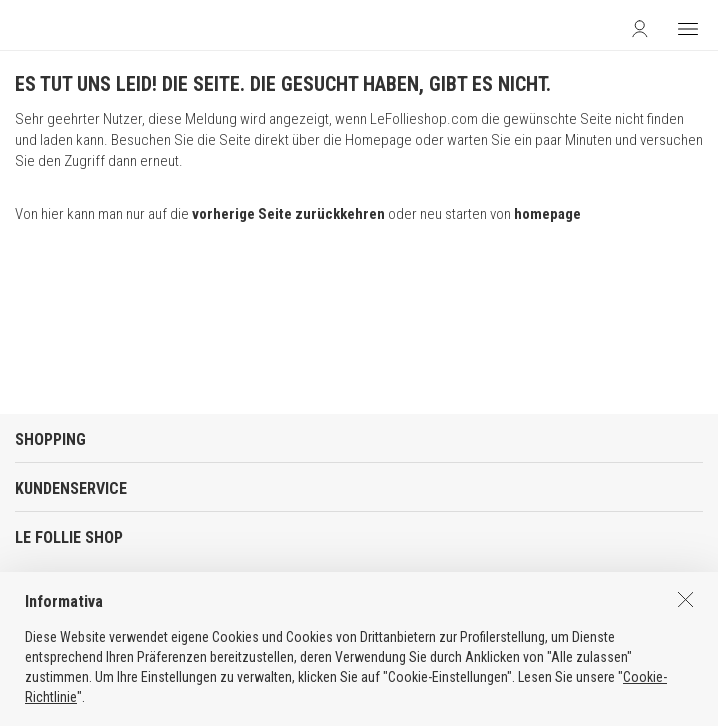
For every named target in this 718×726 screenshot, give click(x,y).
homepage (547, 214)
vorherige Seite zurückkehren (288, 214)
